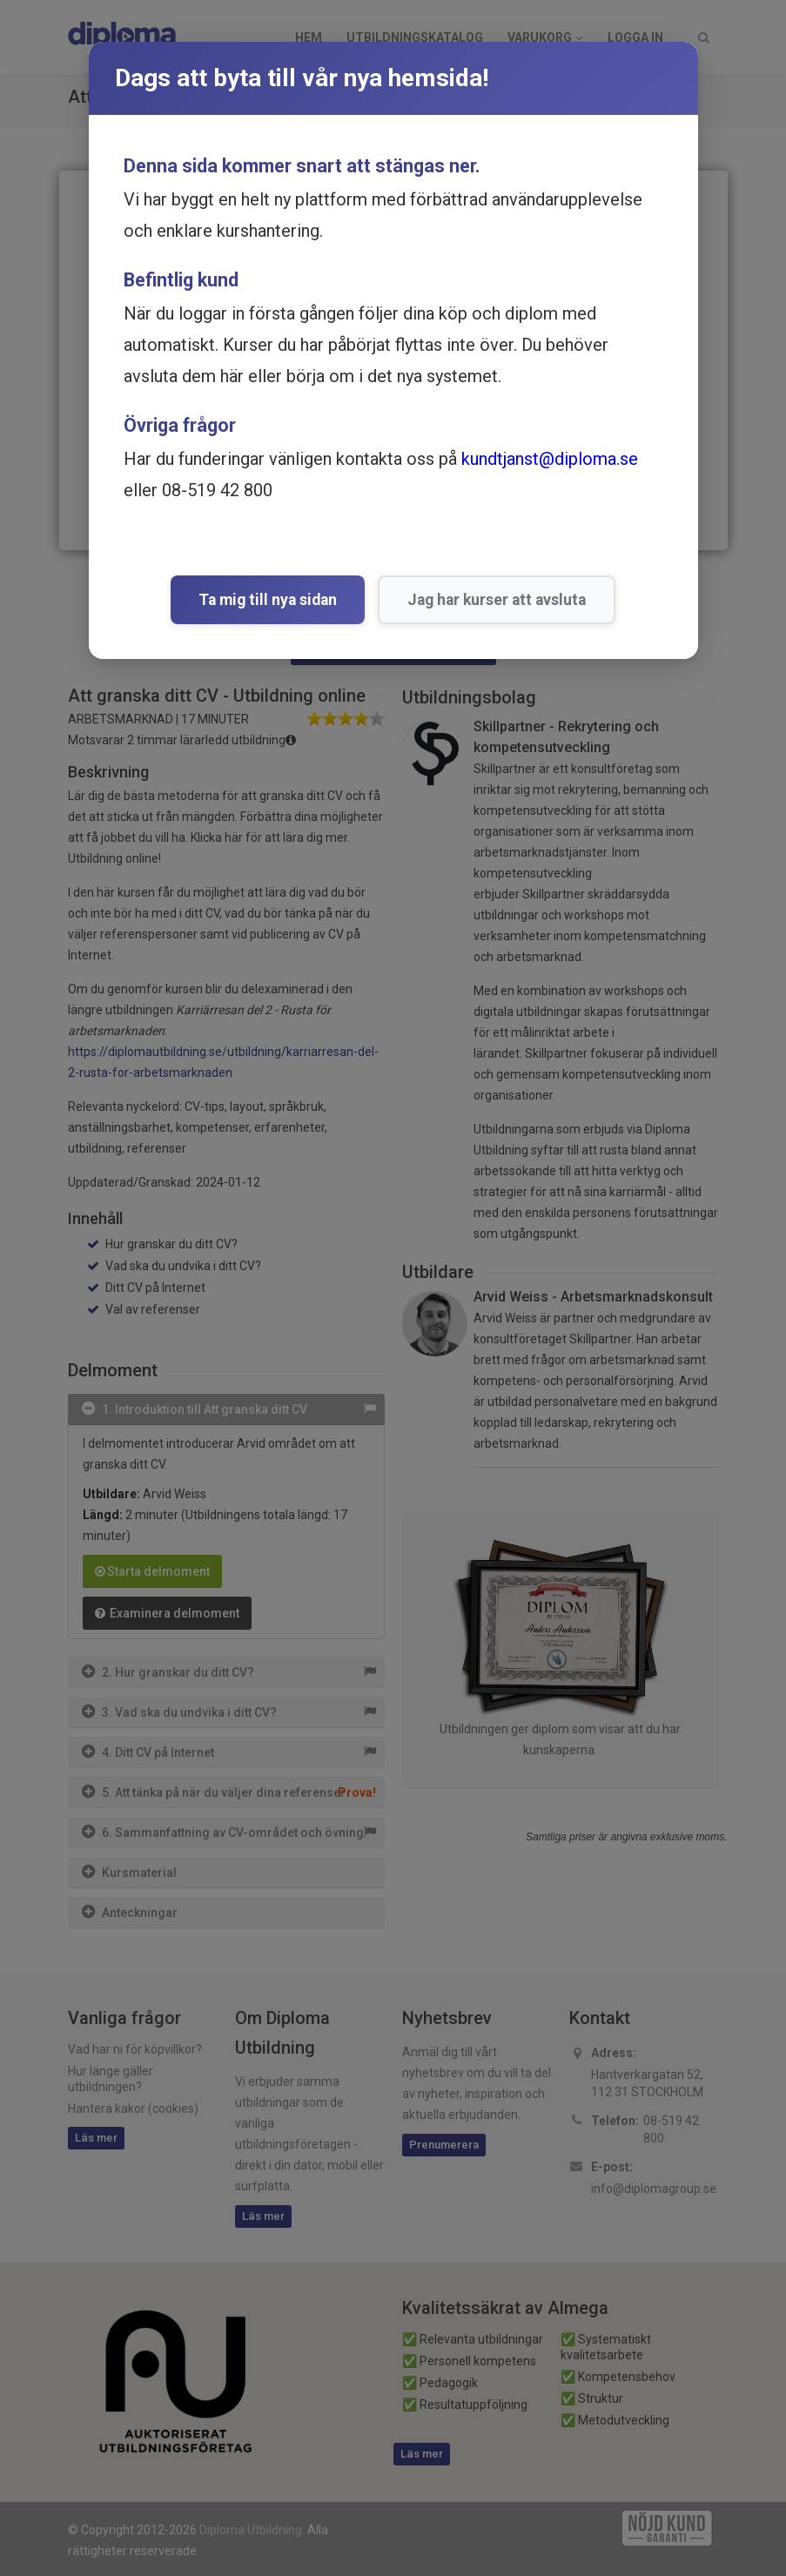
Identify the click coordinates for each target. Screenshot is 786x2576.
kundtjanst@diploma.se (549, 458)
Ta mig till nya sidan (267, 600)
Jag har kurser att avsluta (496, 600)
